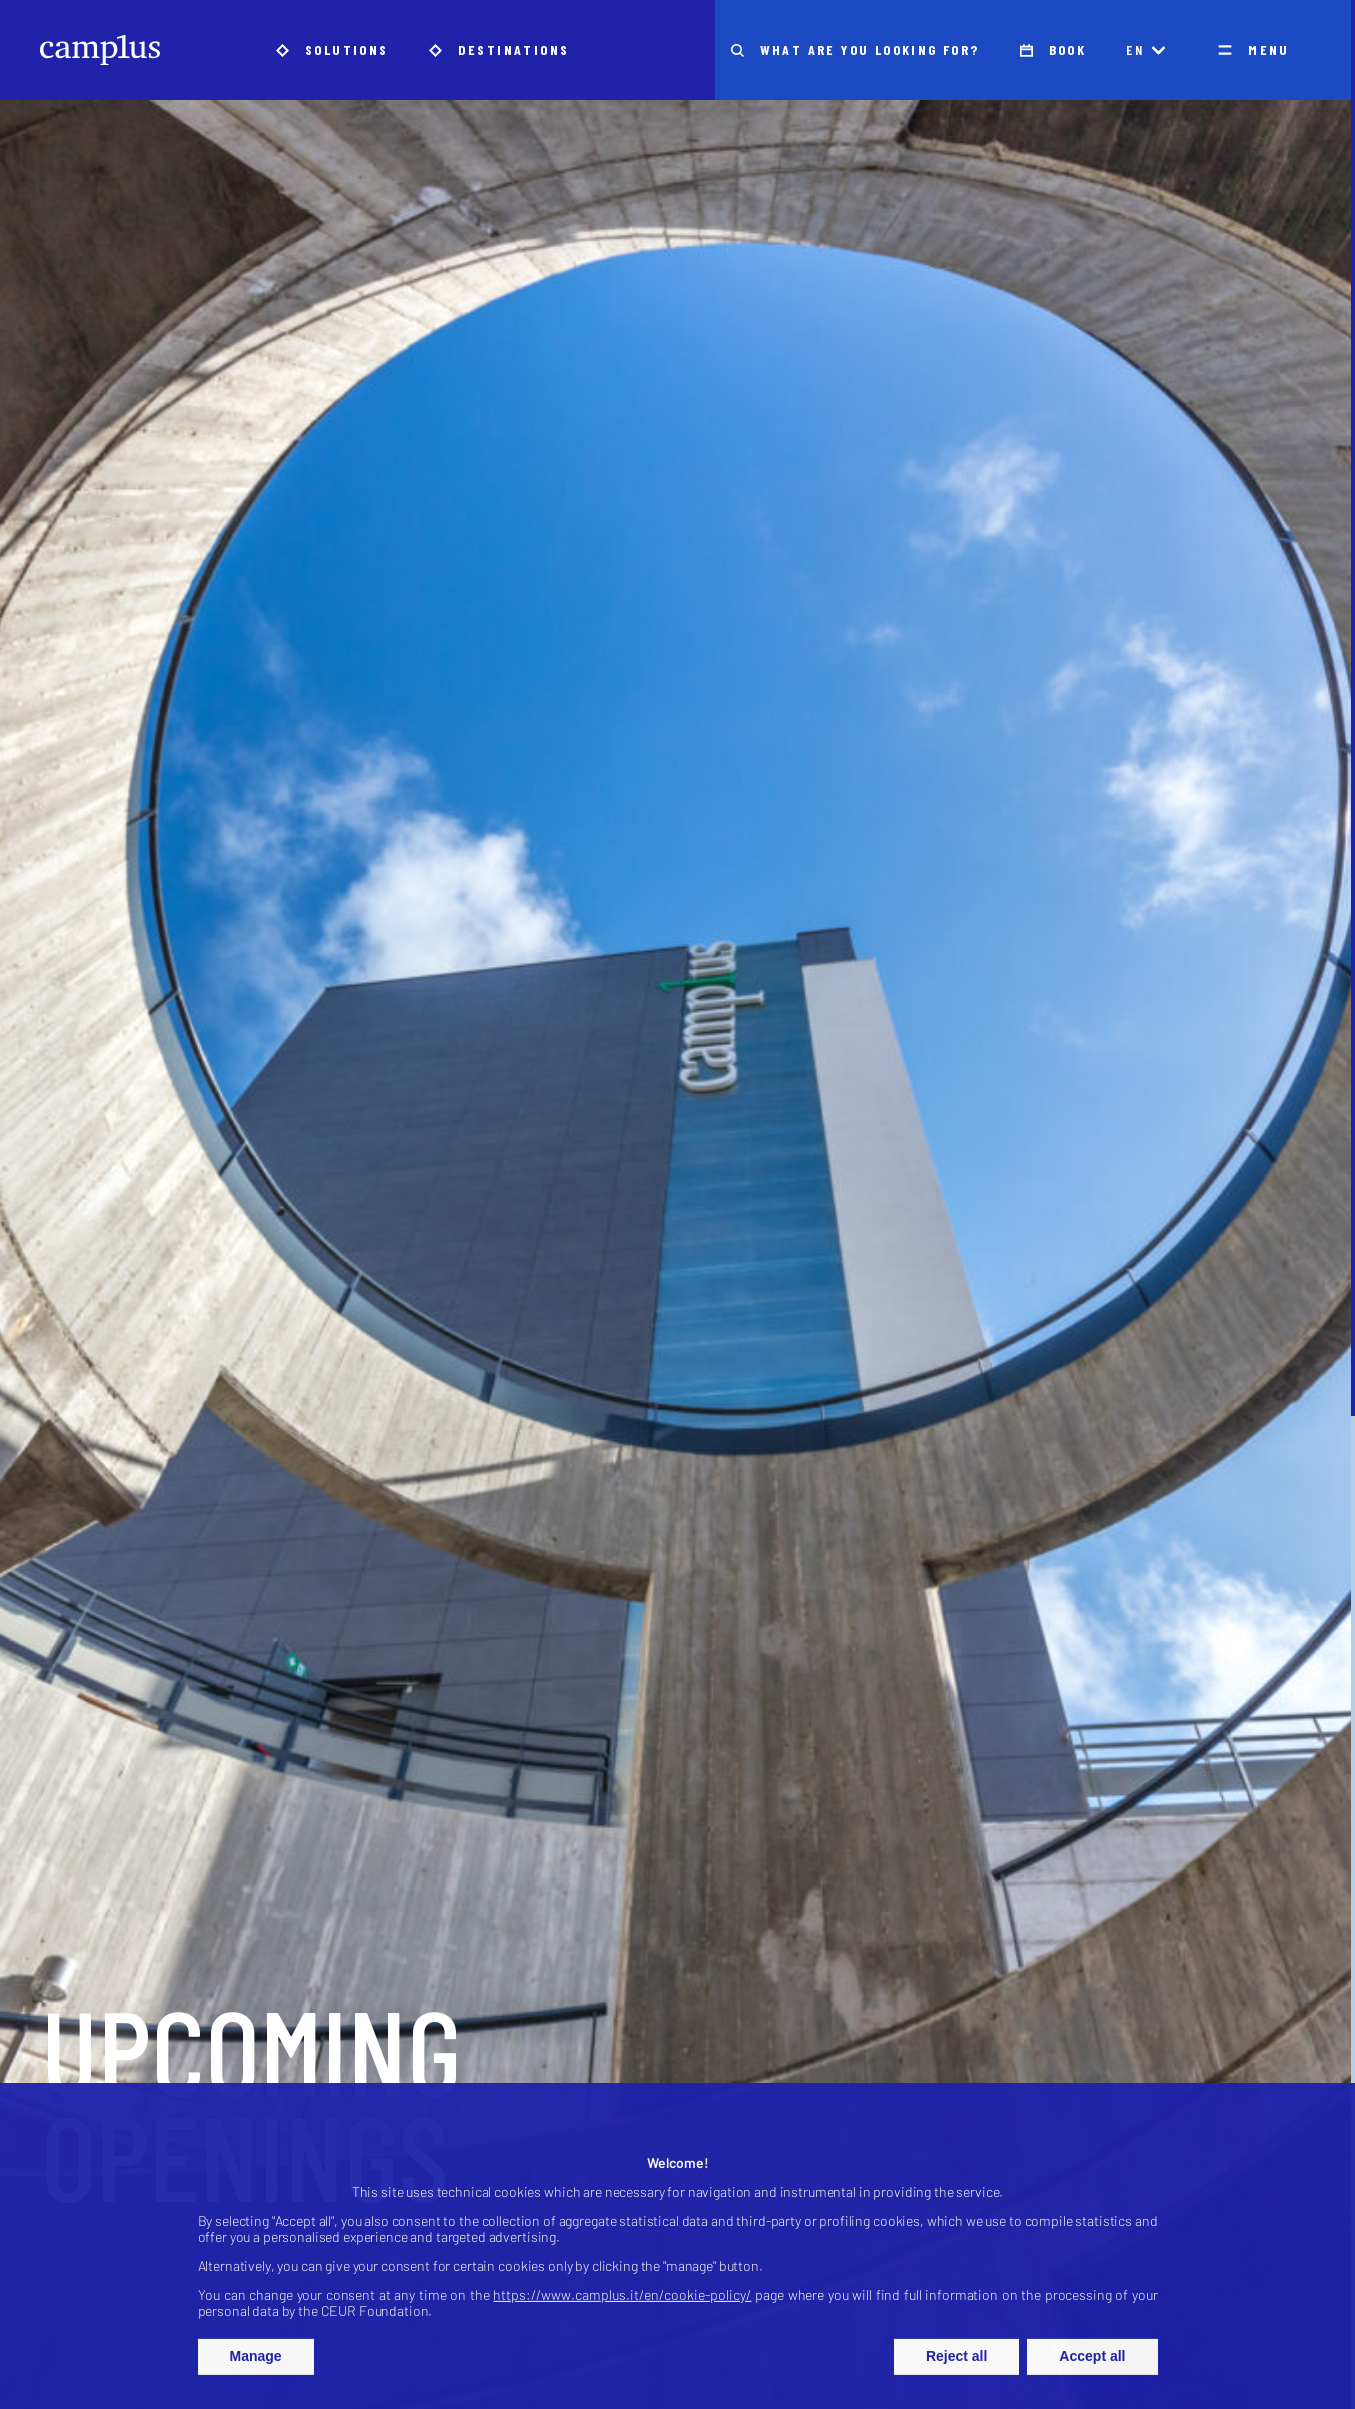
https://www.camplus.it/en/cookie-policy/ (622, 2304)
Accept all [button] (1092, 2366)
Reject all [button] (956, 2366)
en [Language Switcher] (1145, 49)
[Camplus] (100, 50)
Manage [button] (256, 2366)
